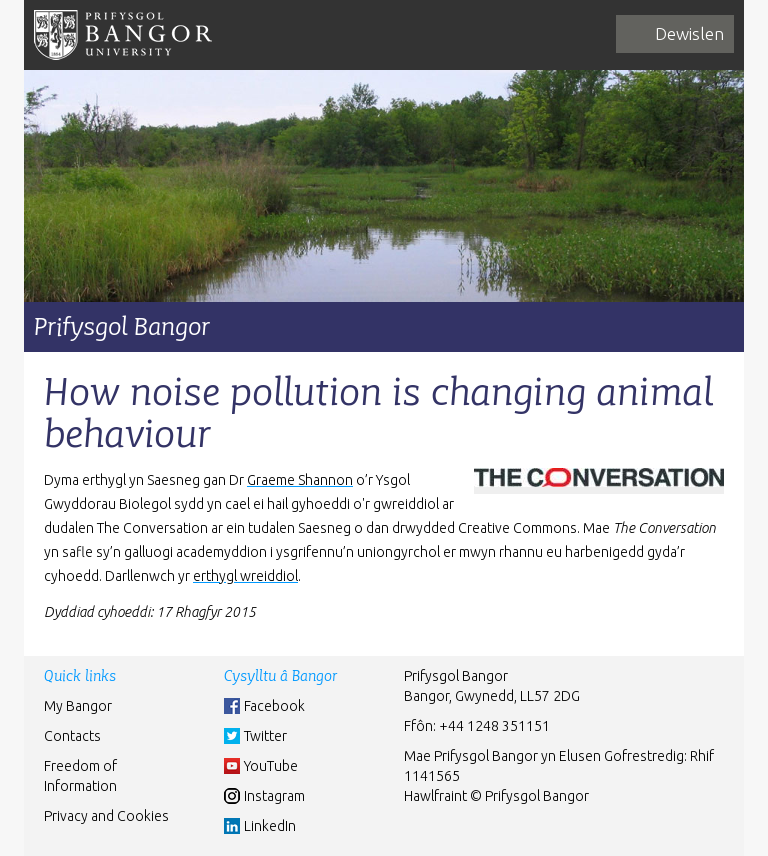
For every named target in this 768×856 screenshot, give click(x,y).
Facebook (274, 706)
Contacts (72, 736)
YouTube (271, 766)
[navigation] (675, 34)
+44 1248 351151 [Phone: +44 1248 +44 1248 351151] (494, 726)
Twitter (265, 736)
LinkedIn (270, 826)
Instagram (274, 796)
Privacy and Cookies (106, 816)
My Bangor (78, 706)
